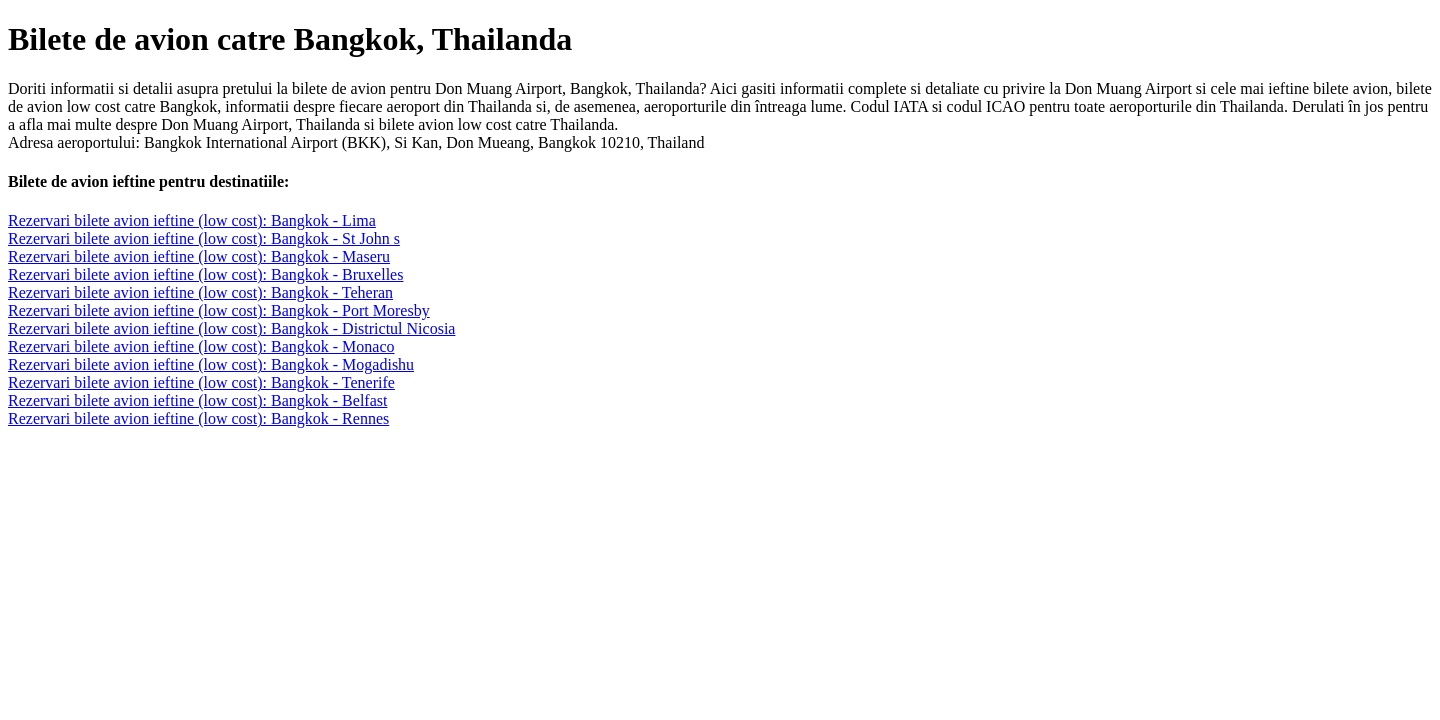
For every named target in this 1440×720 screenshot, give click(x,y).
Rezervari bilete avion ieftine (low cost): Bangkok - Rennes (198, 418)
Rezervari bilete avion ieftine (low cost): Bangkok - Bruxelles (205, 274)
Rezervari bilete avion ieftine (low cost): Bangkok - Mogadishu (211, 364)
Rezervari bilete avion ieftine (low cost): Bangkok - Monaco (201, 346)
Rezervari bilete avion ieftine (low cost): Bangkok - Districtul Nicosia (231, 328)
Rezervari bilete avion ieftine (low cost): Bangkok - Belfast (197, 400)
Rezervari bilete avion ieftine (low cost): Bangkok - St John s (204, 238)
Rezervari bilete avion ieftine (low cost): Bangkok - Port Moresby (219, 310)
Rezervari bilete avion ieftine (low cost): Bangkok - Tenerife (201, 382)
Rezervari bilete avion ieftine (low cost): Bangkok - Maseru (199, 256)
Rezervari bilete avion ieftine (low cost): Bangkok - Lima (192, 220)
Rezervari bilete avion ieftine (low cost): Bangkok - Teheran (200, 292)
